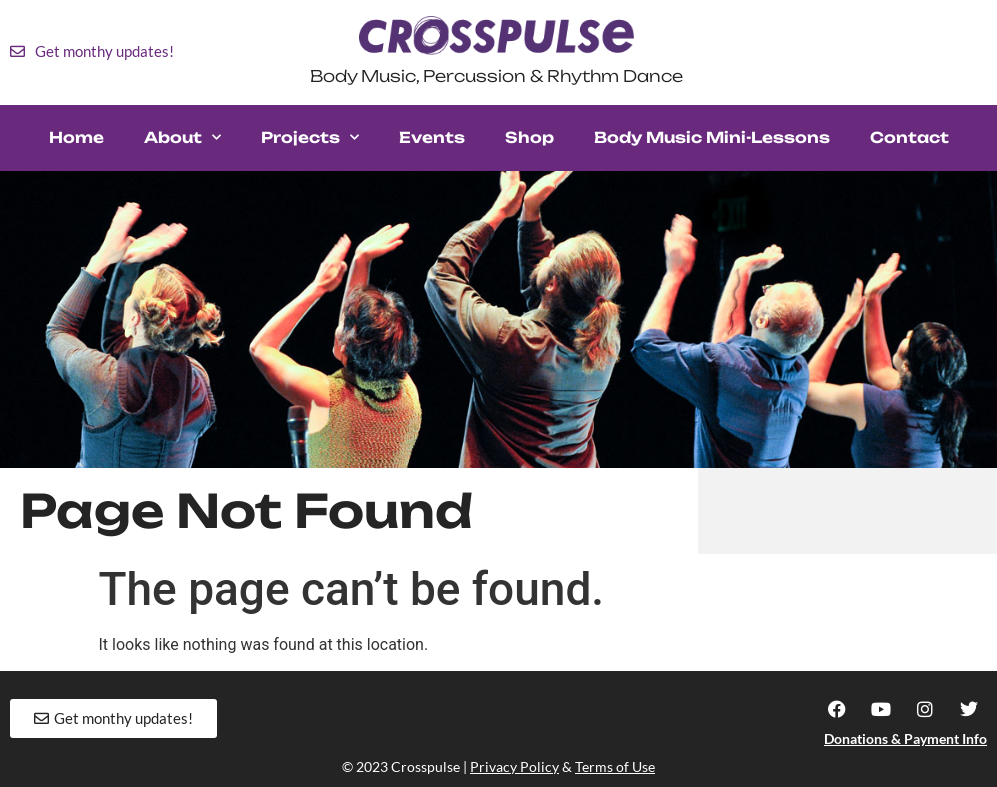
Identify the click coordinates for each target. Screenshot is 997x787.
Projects (310, 137)
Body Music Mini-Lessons (712, 137)
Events (432, 137)
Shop (529, 137)
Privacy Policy (514, 766)
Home (76, 137)
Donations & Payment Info (905, 738)
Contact (909, 137)
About (182, 137)
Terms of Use (615, 766)
